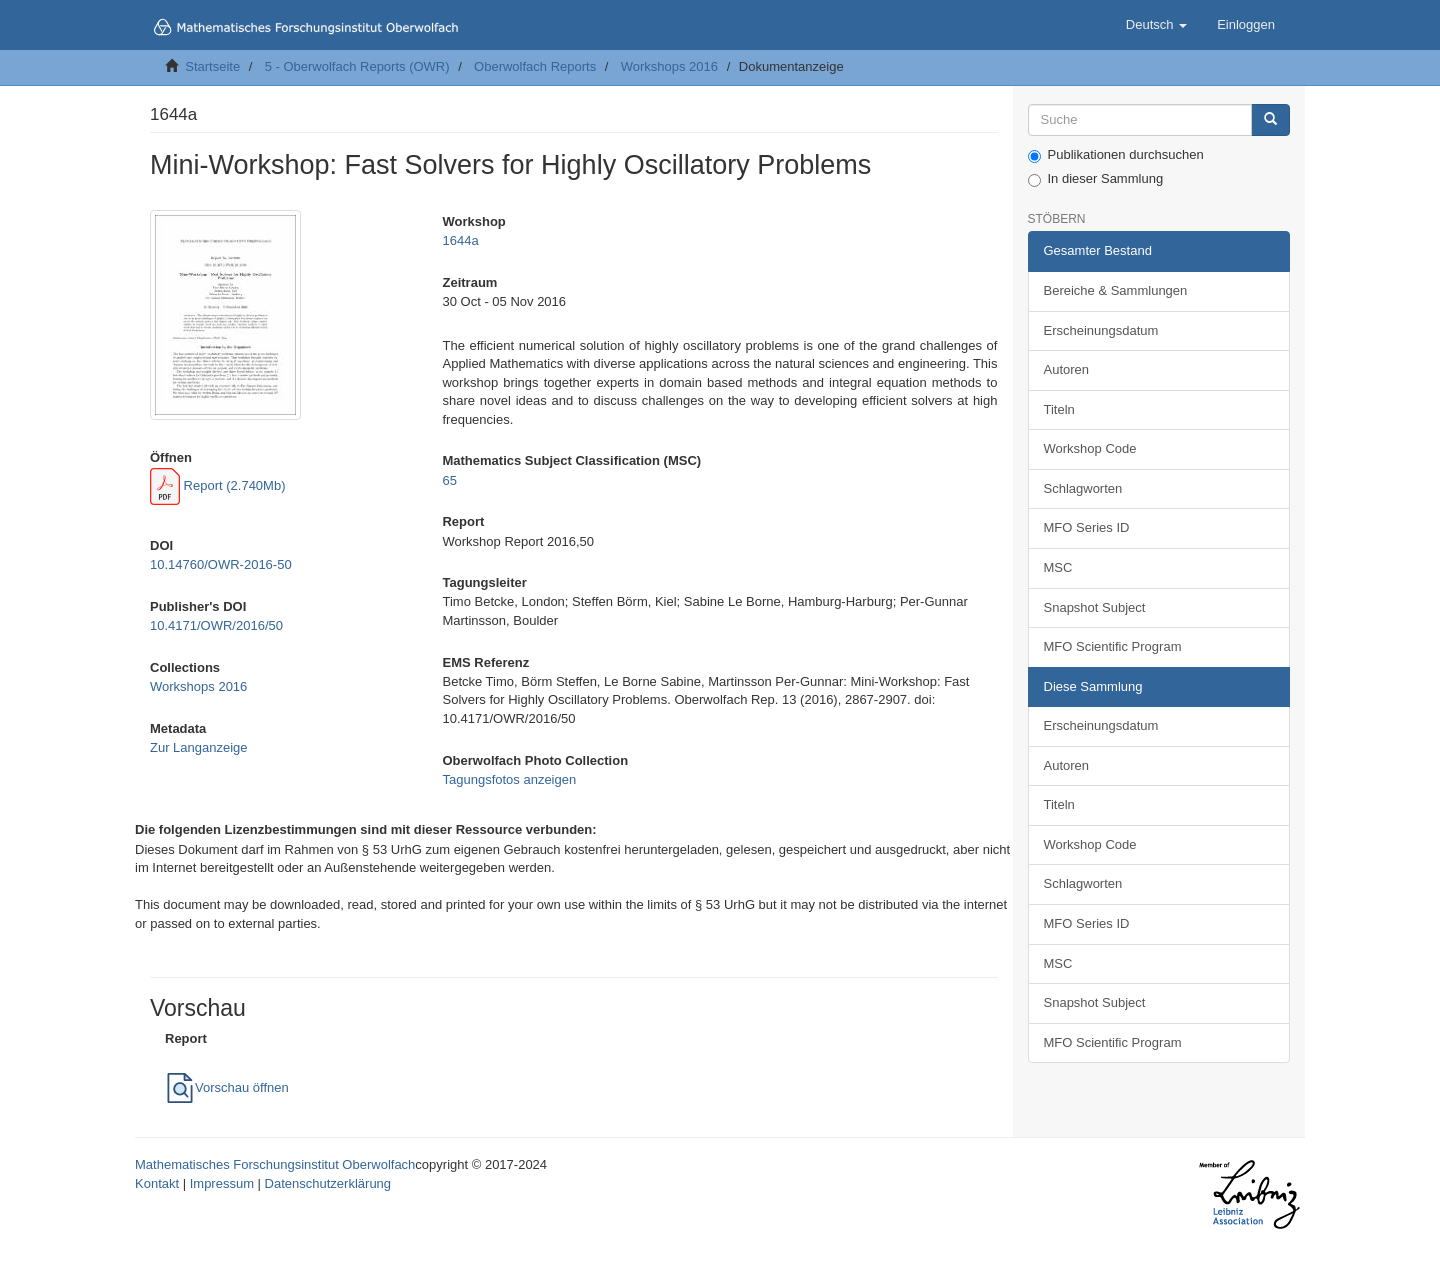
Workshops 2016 (669, 66)
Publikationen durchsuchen (1116, 155)
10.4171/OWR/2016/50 (216, 625)
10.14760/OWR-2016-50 (221, 564)
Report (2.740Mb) (218, 485)
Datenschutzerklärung (328, 1183)
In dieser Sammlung (1096, 179)
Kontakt (157, 1183)
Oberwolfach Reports (535, 66)
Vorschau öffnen (227, 1087)
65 (449, 480)
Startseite (212, 66)
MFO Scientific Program (1113, 646)
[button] (1156, 25)
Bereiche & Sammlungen (1116, 290)
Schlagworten (1083, 488)
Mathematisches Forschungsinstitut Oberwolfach (275, 1164)
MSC (1058, 567)
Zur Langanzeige (199, 747)
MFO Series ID (1087, 527)
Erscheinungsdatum (1101, 330)
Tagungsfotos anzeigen (509, 779)
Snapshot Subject (1095, 607)
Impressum (222, 1183)
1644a (460, 240)
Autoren (1067, 369)
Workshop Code (1090, 448)
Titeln (1059, 409)
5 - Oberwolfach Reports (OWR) (357, 66)
